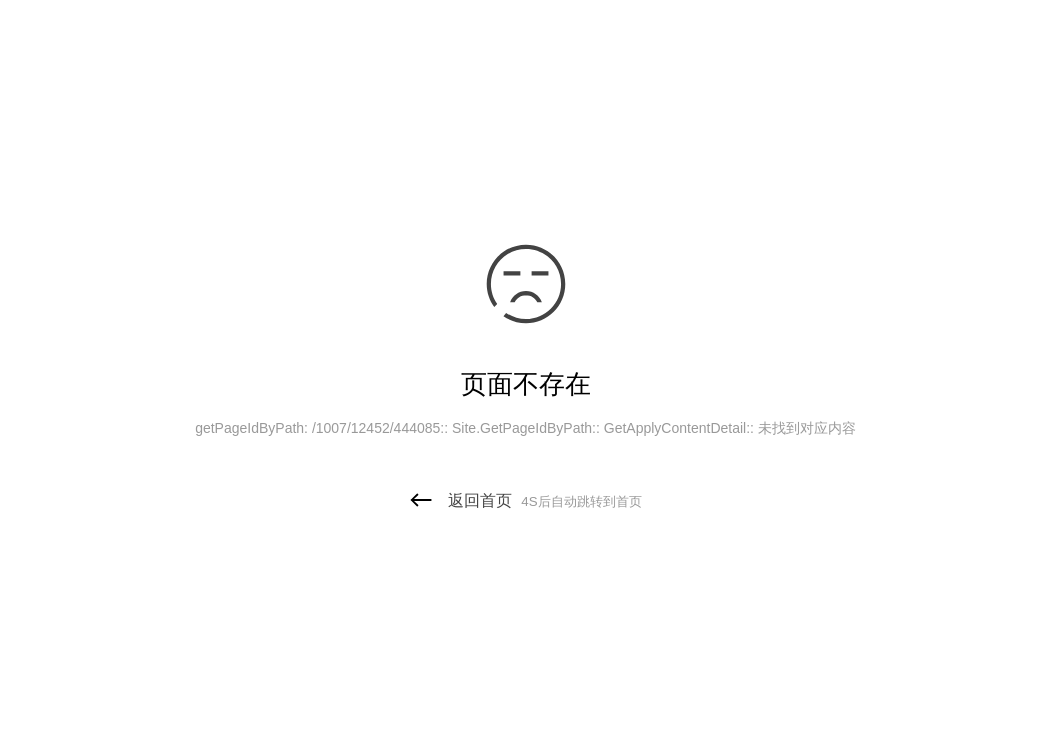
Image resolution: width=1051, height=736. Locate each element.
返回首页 (525, 500)
